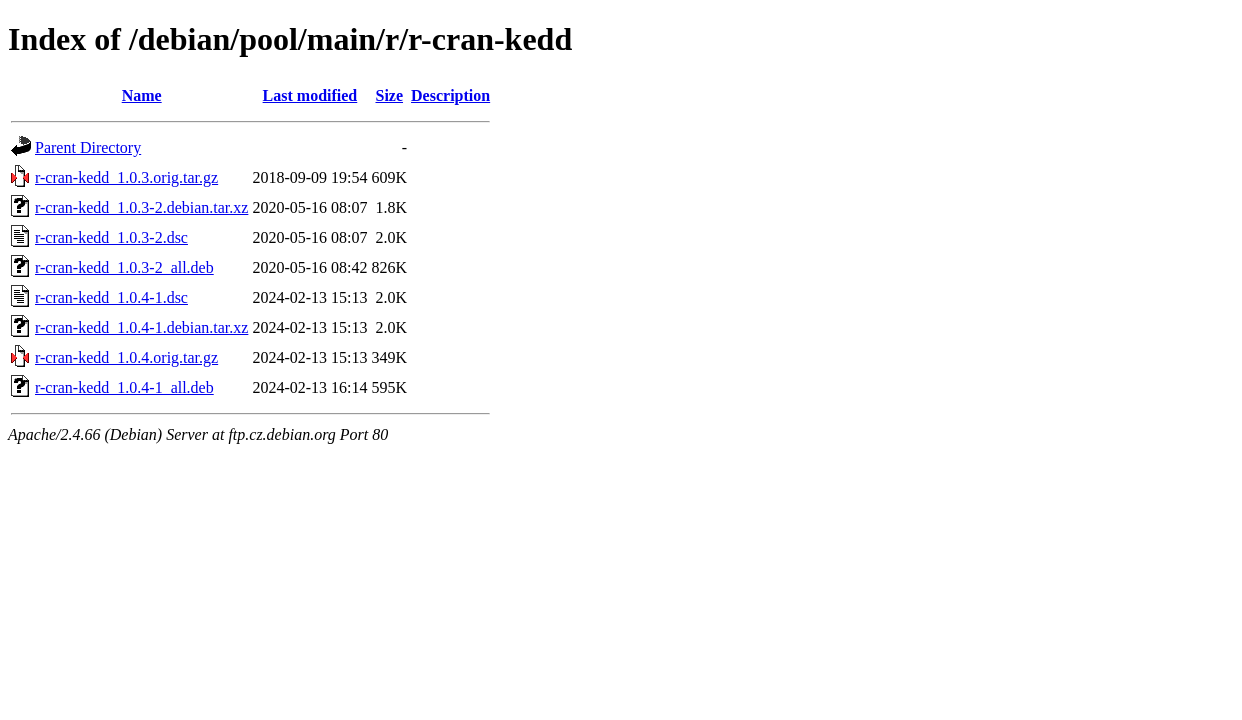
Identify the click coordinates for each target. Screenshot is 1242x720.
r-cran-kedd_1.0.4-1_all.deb (124, 387)
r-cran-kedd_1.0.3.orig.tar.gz (126, 177)
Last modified (310, 95)
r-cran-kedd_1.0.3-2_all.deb (124, 267)
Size (389, 95)
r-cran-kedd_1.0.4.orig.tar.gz (126, 357)
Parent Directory (88, 147)
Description (450, 95)
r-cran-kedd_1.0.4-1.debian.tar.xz (141, 327)
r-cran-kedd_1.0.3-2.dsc (111, 237)
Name (142, 95)
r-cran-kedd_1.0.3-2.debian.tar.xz (141, 207)
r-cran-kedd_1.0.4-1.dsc (111, 297)
